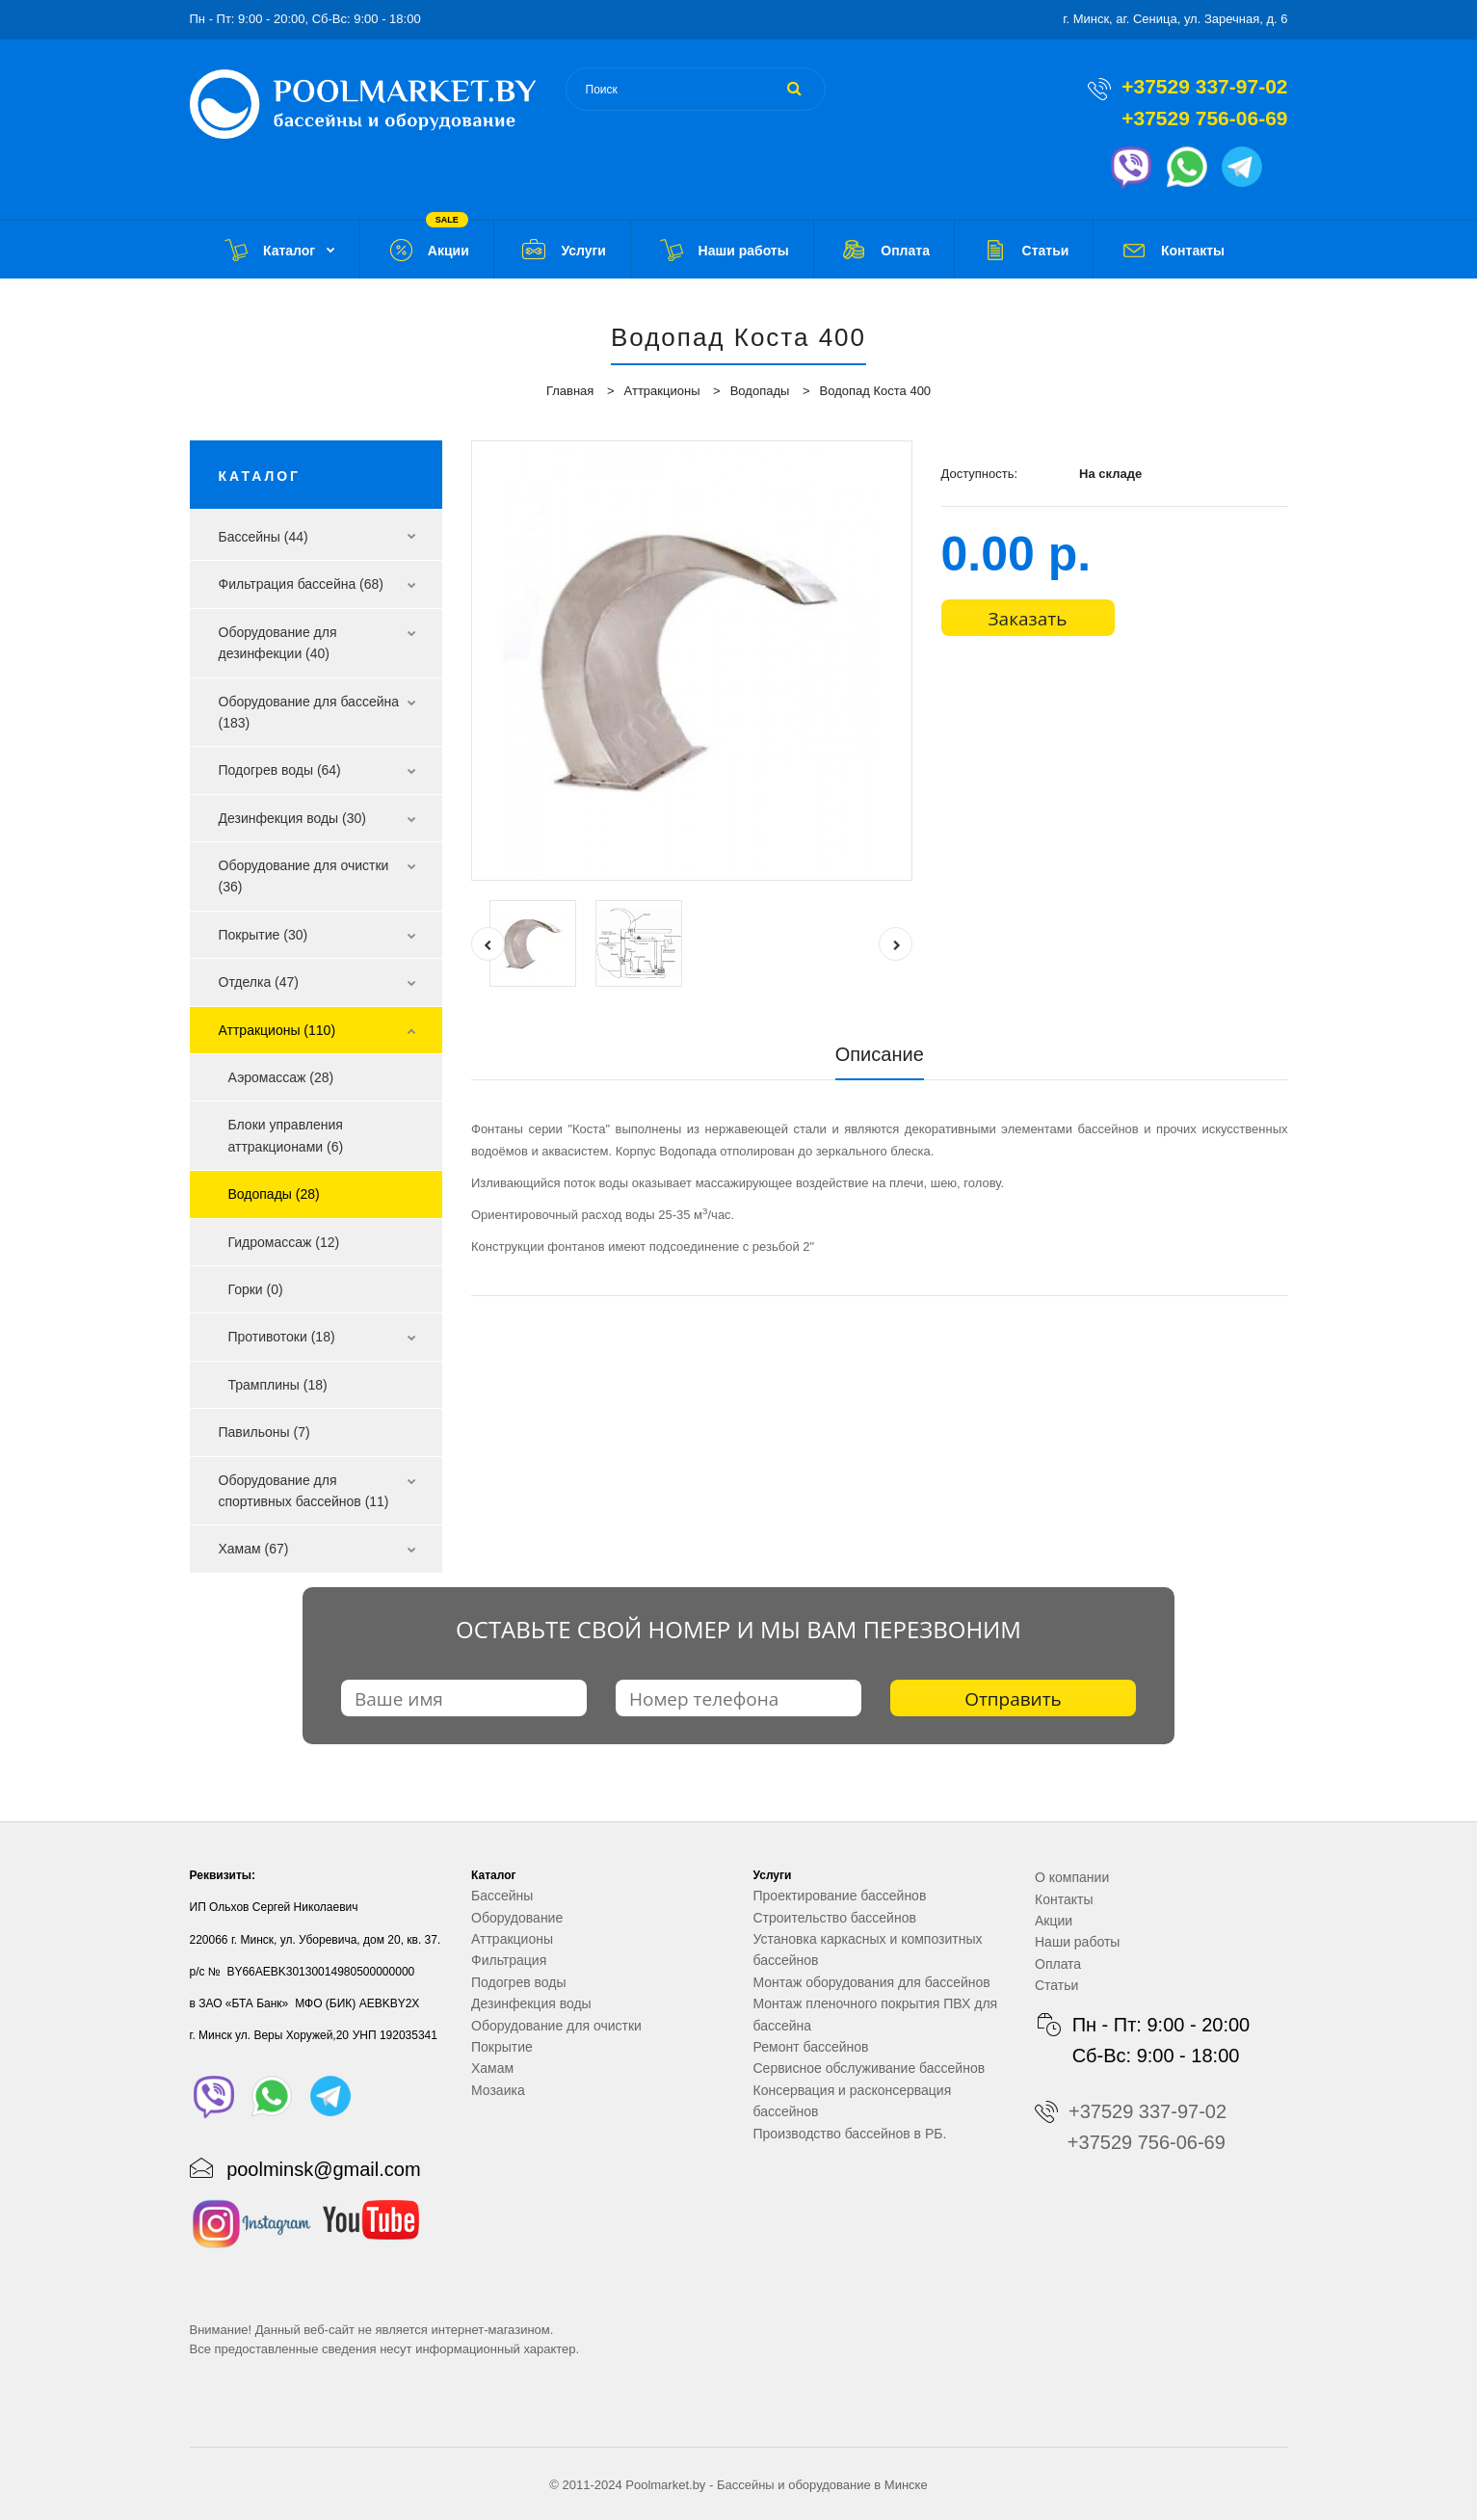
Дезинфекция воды (531, 2003)
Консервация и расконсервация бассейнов (852, 2100)
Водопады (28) (274, 1194)
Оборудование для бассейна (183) (309, 712)
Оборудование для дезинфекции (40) (278, 642)
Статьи (1056, 1985)
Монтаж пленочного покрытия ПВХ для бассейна (875, 2014)
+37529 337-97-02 (1204, 86)
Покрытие (502, 2047)
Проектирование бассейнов (840, 1895)
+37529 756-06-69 (1204, 118)
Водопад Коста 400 (876, 391)
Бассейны (502, 1895)
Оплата (1058, 1964)
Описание (879, 1054)
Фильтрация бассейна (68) (301, 584)
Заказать (1028, 618)
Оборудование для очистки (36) (304, 876)
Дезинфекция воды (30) (292, 818)
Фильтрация (508, 1960)
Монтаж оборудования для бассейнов (871, 1982)
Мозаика (498, 2090)
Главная (569, 391)
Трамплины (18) (278, 1385)
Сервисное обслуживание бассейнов (869, 2068)
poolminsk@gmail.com (323, 2169)
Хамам (492, 2068)
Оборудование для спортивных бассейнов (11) (304, 1490)
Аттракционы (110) (277, 1030)
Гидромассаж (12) (284, 1242)
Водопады (760, 391)
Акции (1053, 1920)
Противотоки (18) (281, 1336)
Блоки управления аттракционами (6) (286, 1135)
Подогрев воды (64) (280, 770)
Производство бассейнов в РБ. (850, 2133)
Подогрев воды (519, 1982)
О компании (1072, 1877)
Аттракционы (662, 391)
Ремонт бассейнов (811, 2047)
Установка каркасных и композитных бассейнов (868, 1949)
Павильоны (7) (264, 1432)
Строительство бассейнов (834, 1917)
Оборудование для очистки (556, 2025)
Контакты (1064, 1899)
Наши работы (1077, 1942)
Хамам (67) (254, 1548)
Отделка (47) (259, 982)
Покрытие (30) (263, 934)
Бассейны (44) (263, 536)
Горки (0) (255, 1289)
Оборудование (517, 1917)
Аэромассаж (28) (281, 1077)
